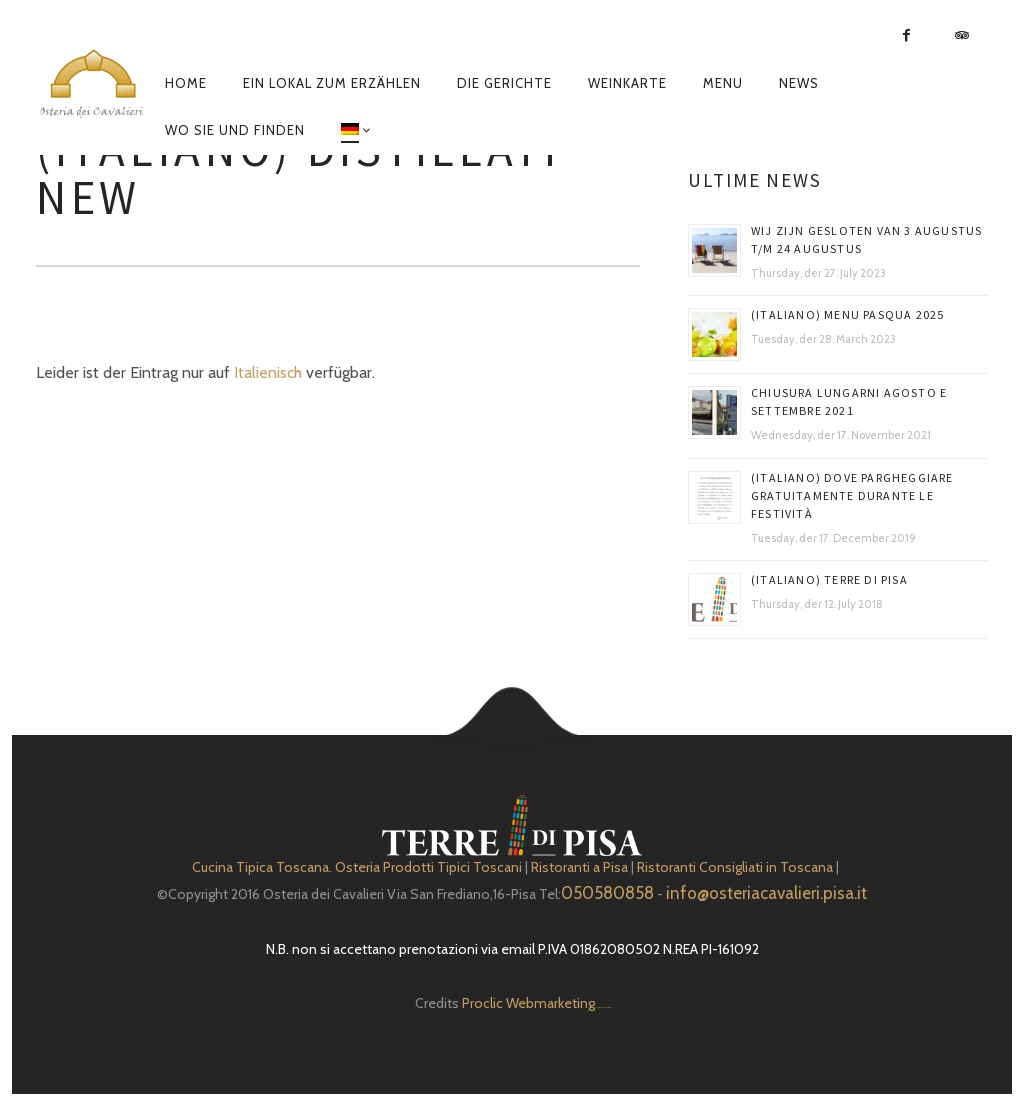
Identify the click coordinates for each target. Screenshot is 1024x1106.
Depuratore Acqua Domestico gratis (602, 1007)
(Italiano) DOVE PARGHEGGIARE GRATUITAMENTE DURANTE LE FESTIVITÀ (852, 495)
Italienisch (268, 372)
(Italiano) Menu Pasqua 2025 (847, 314)
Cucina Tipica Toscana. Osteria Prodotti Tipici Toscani (357, 867)
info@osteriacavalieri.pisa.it (766, 893)
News (799, 83)
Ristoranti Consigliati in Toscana (735, 867)
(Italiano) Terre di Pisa (829, 579)
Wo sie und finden (235, 130)
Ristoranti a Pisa (579, 867)
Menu (723, 83)
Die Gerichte (504, 83)
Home (186, 83)
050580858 (607, 893)
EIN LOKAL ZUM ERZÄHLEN (332, 83)
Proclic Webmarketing (528, 1003)
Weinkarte (627, 83)
